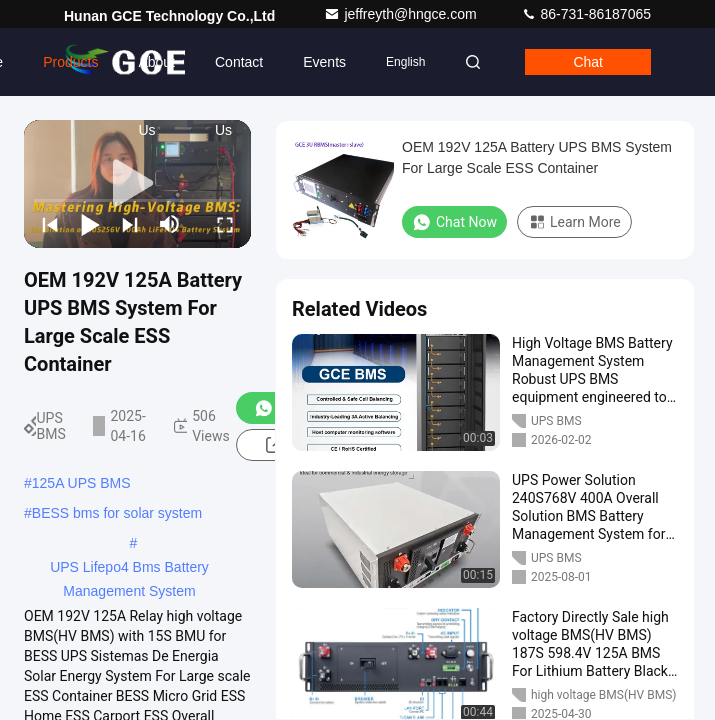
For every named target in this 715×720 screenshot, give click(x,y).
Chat (588, 62)
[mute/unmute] (170, 224)
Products (70, 62)
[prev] (50, 224)
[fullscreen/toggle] (225, 224)
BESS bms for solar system (117, 513)
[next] (130, 224)
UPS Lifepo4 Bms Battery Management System (129, 569)
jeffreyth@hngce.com (402, 14)
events (324, 62)
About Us (156, 75)
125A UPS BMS (81, 483)
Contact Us (239, 75)
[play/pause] (90, 224)
